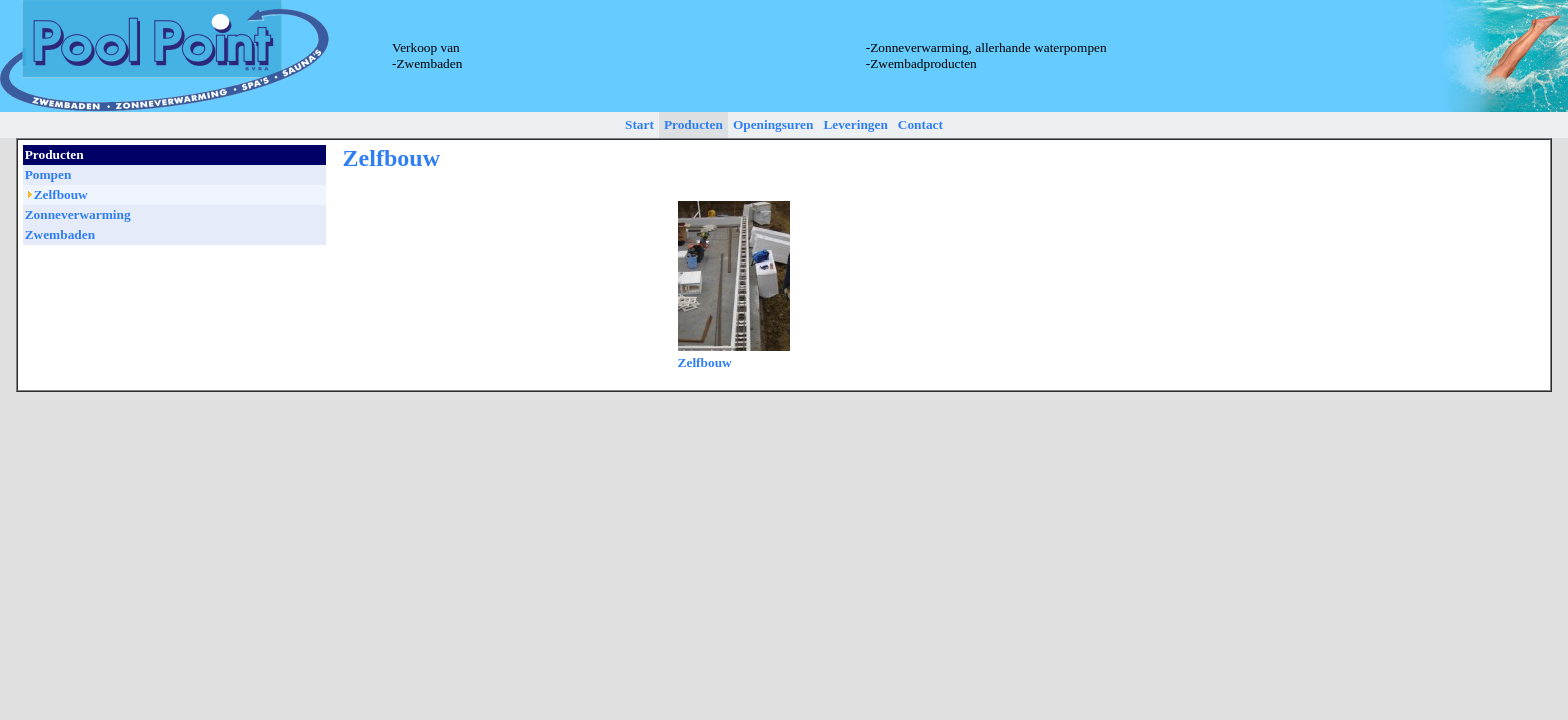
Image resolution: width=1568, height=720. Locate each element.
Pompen (48, 174)
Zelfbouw (705, 362)
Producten (693, 124)
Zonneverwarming (78, 214)
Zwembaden (60, 234)
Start (639, 124)
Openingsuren (773, 124)
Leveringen (855, 124)
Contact (920, 124)
